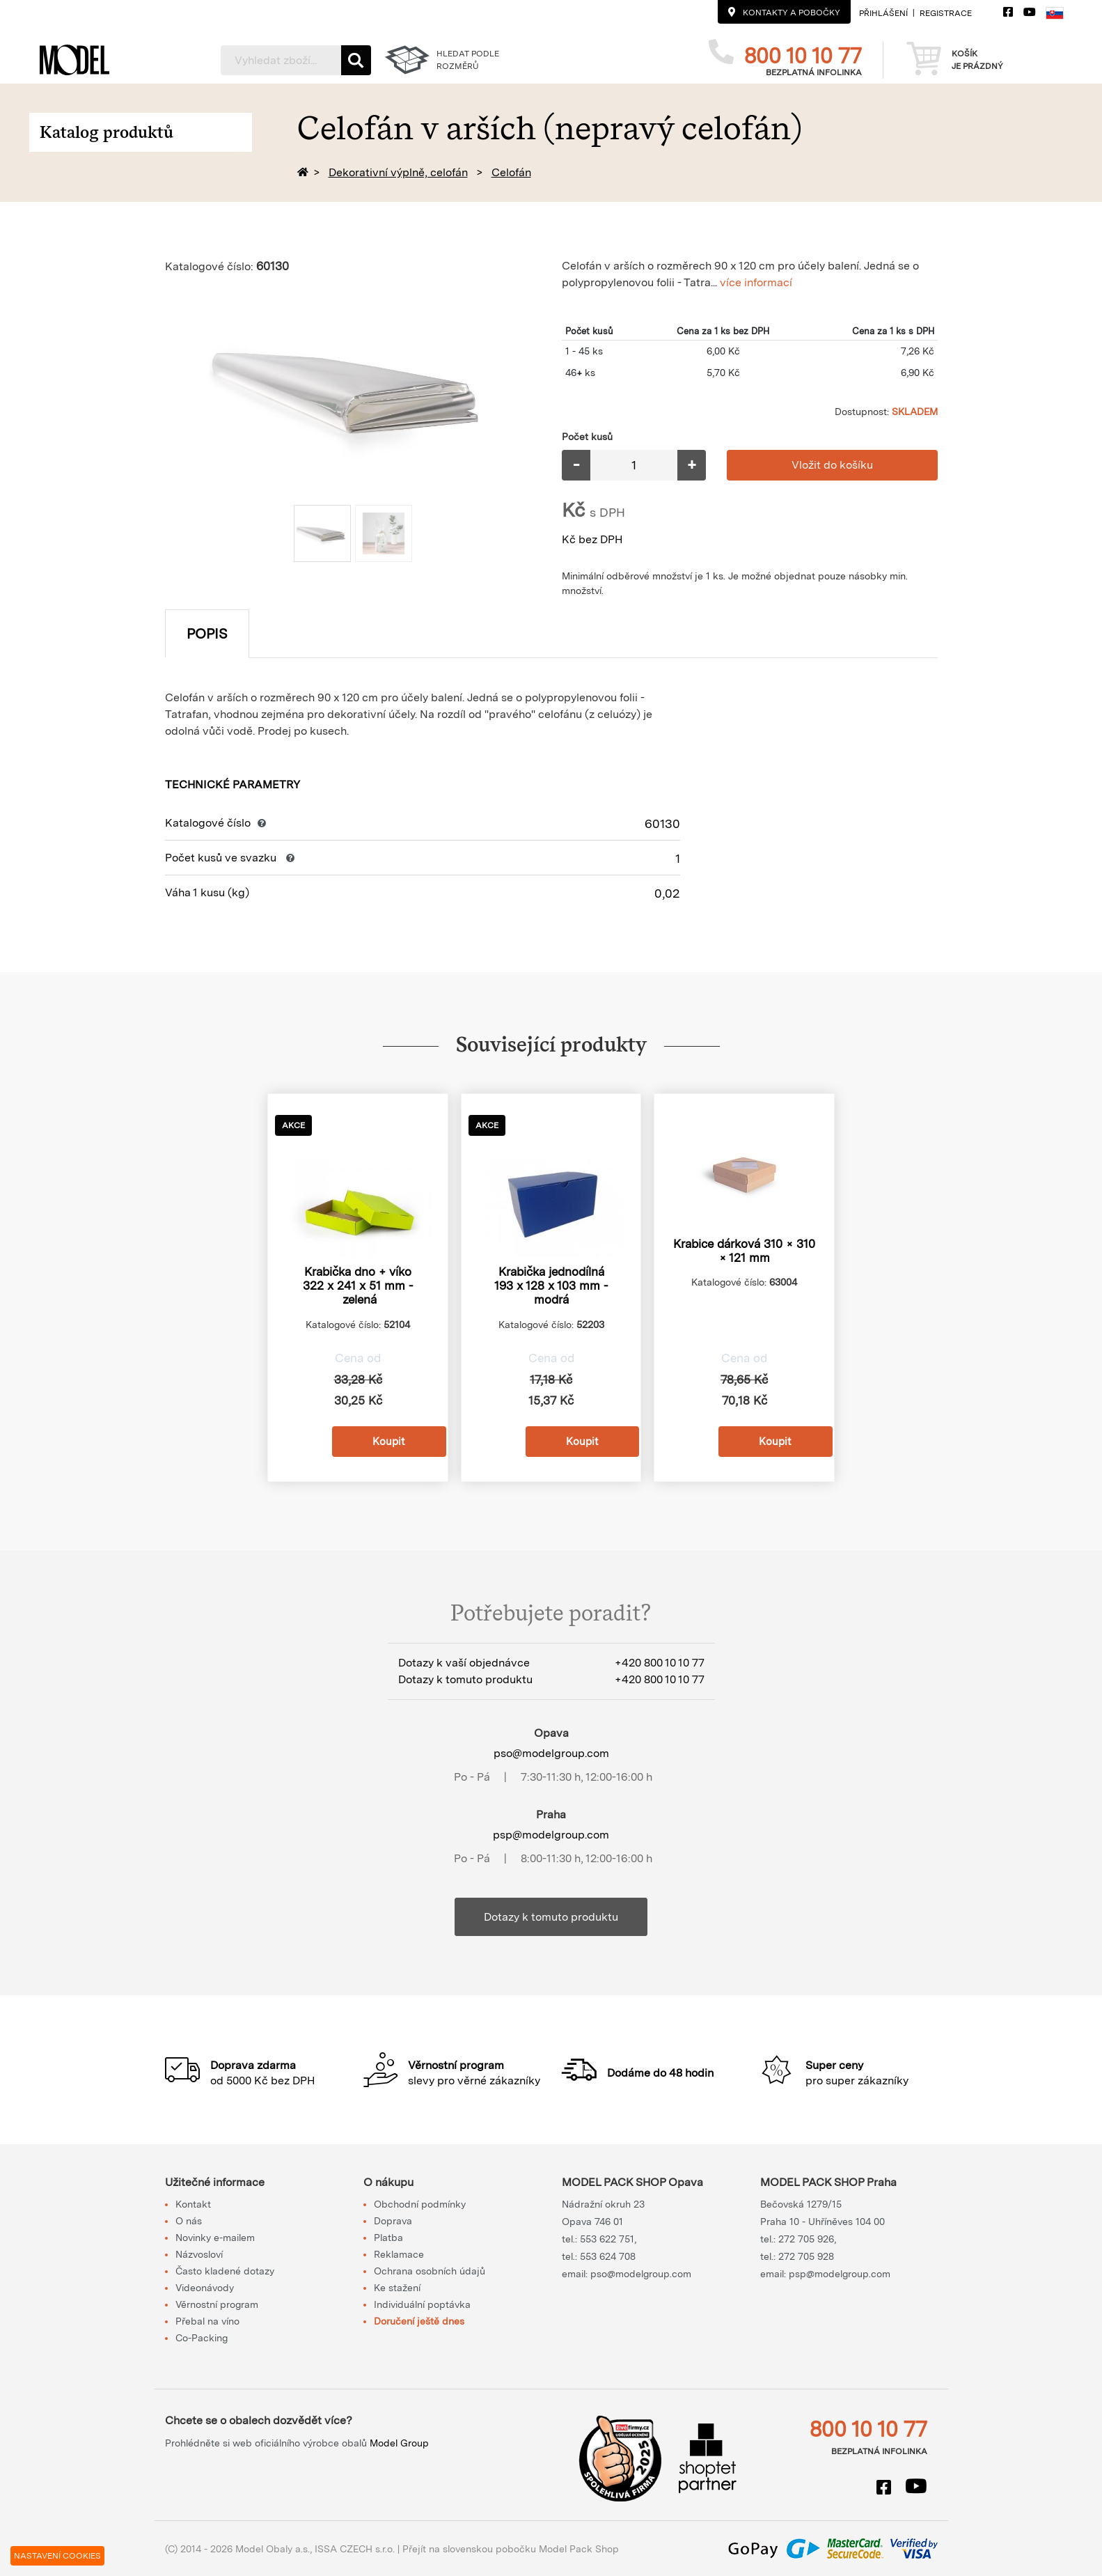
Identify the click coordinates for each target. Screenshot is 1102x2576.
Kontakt (193, 2204)
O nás (188, 2220)
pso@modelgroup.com (551, 1753)
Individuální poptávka (422, 2304)
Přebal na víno (207, 2321)
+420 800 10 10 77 (660, 1662)
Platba (388, 2237)
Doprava (393, 2220)
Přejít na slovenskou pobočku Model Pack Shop (510, 2548)
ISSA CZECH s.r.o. (355, 2548)
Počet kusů (587, 436)
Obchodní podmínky (420, 2204)
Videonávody (204, 2287)
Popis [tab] (207, 633)
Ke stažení (397, 2287)
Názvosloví (199, 2254)
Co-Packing (201, 2337)
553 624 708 (608, 2256)
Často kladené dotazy (224, 2271)
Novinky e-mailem (215, 2237)
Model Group (399, 2443)
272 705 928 (806, 2256)
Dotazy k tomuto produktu (551, 1916)
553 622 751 (607, 2239)
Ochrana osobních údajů (429, 2271)
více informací (756, 282)
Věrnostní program (216, 2304)
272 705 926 (806, 2239)
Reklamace (399, 2254)
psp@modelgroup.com (551, 1834)
